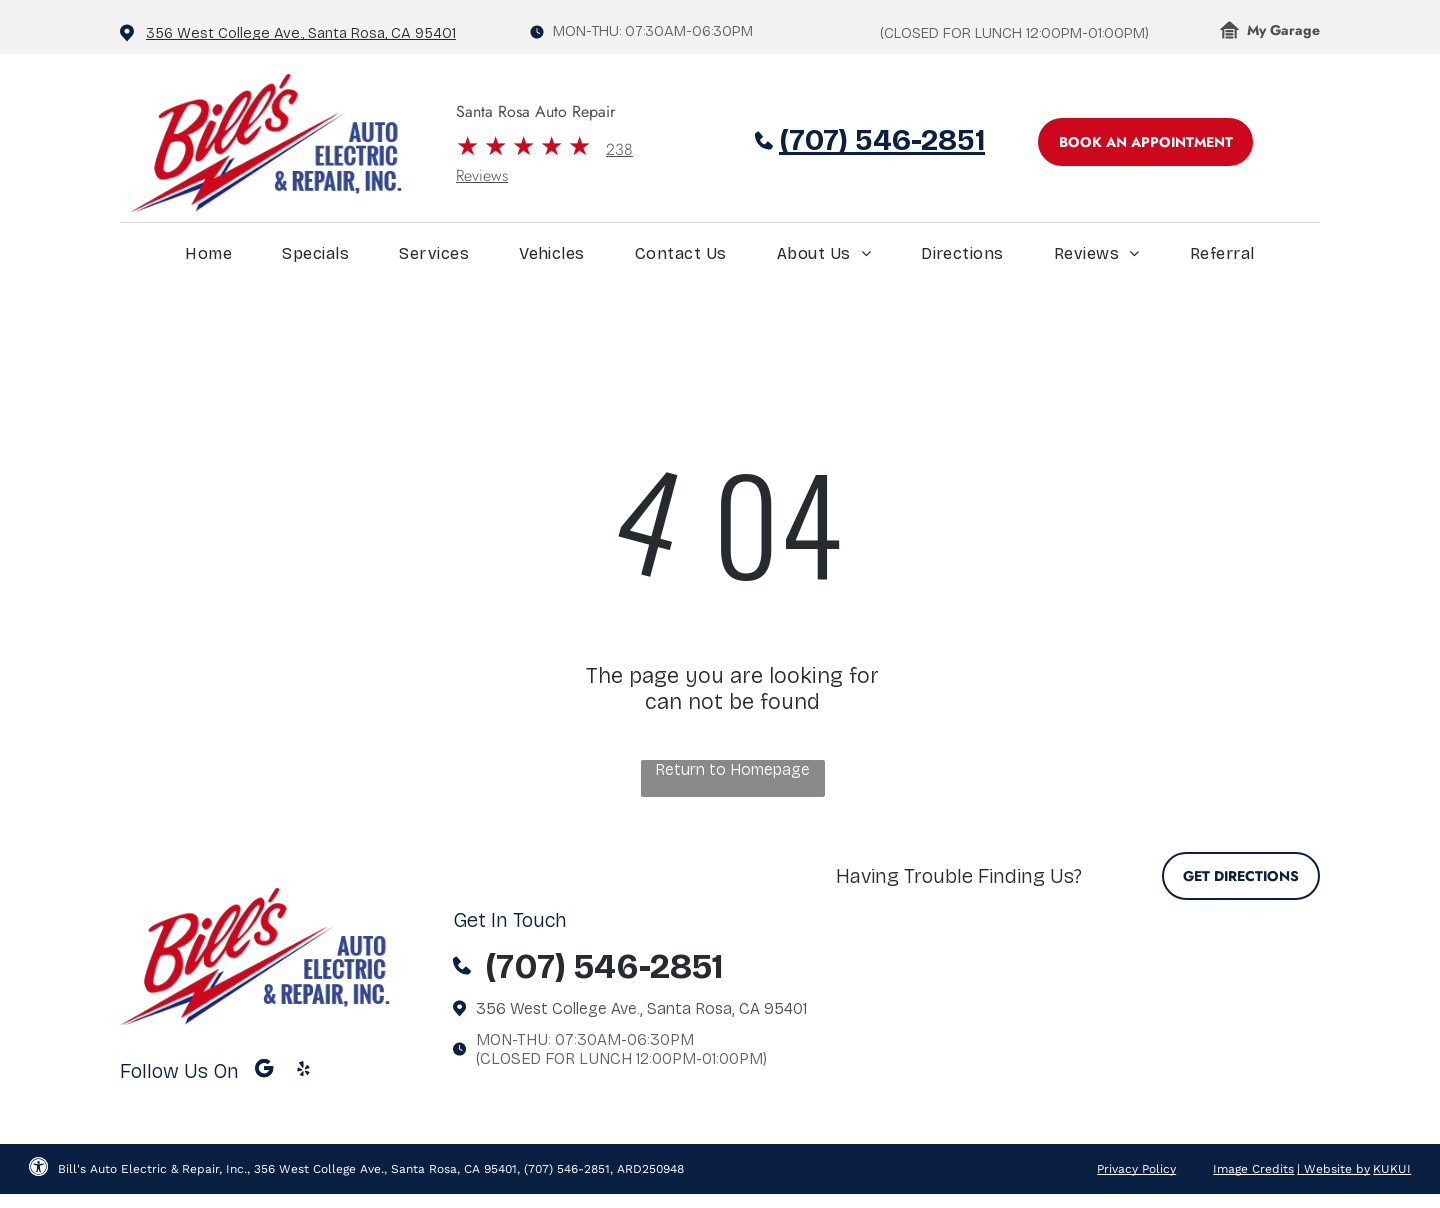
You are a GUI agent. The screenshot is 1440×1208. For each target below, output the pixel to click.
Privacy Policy (1136, 1169)
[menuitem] (208, 258)
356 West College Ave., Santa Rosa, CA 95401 (301, 33)
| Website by (1333, 1169)
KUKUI (1392, 1169)
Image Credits (1253, 1169)
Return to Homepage (732, 769)
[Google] (264, 1071)
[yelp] (303, 1071)
